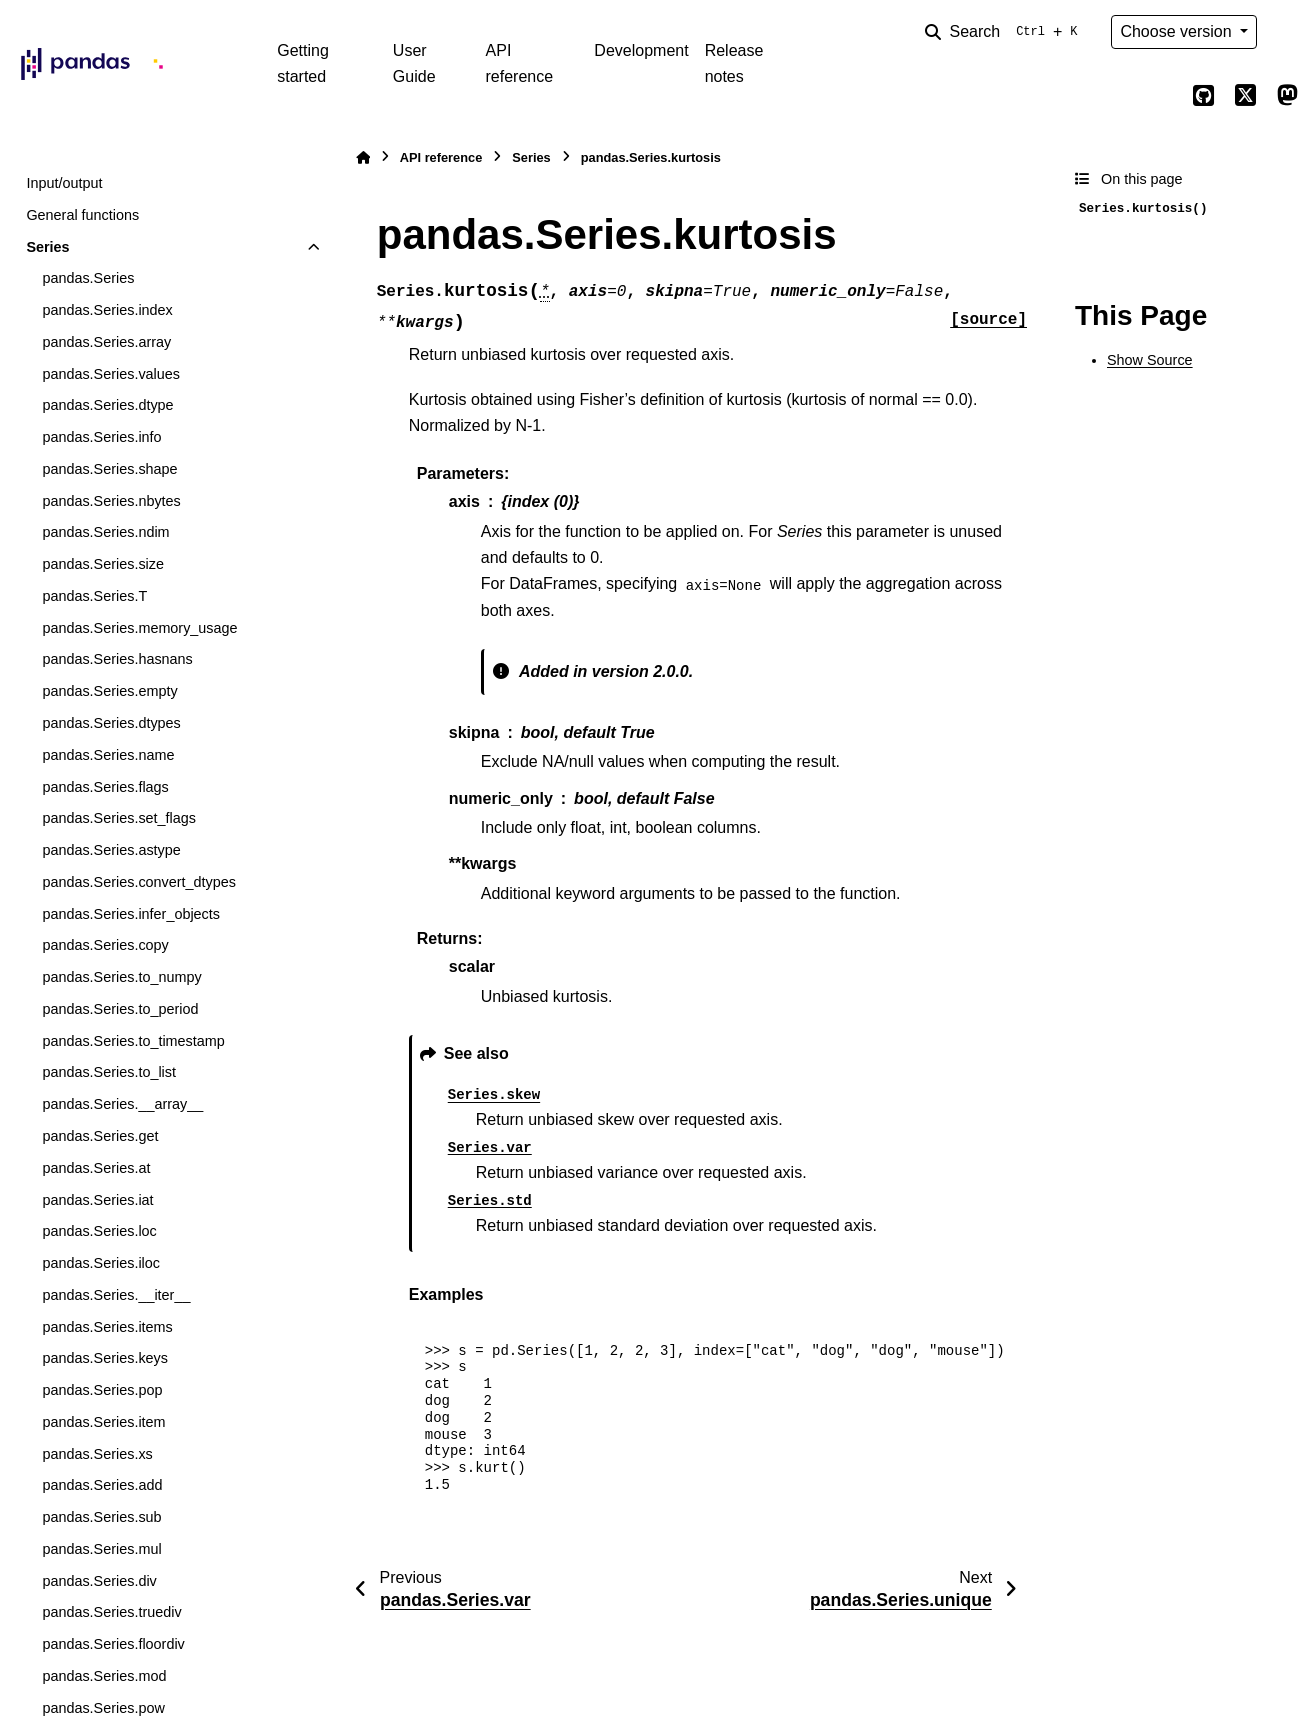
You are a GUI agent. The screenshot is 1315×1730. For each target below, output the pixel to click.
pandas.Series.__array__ (122, 1104)
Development (641, 50)
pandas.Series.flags (105, 787)
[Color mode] (1287, 32)
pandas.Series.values (111, 374)
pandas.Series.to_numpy (121, 977)
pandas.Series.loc (99, 1231)
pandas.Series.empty (109, 691)
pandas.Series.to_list (109, 1072)
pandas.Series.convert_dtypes (139, 882)
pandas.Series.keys (105, 1358)
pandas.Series (88, 278)
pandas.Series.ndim (105, 532)
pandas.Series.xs (97, 1454)
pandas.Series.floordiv (113, 1644)
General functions (82, 215)
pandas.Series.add (102, 1485)
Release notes (734, 63)
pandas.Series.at (96, 1168)
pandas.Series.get (100, 1136)
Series (47, 247)
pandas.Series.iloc (101, 1263)
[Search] (1005, 32)
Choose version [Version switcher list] (1178, 31)
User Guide (414, 63)
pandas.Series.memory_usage (139, 628)
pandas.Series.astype (111, 850)
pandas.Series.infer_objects (131, 914)
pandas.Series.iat (97, 1200)
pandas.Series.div (99, 1581)
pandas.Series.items (107, 1327)
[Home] (363, 157)
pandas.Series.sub (101, 1517)
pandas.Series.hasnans (117, 659)
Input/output (64, 183)
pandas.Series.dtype (107, 405)
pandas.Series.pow (103, 1708)
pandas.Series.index (107, 310)
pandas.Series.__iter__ (116, 1295)
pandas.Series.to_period (120, 1009)
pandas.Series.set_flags (119, 818)
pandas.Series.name (108, 755)
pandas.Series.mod (104, 1676)
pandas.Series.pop (102, 1390)
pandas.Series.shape (109, 469)
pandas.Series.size (103, 564)
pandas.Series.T (94, 596)
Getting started (303, 63)
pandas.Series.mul (101, 1549)
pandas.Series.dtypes (111, 723)
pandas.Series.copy (105, 945)
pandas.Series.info (101, 437)
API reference (520, 63)
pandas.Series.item (103, 1422)
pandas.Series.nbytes (111, 501)
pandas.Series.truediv (111, 1612)
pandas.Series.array (106, 342)
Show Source (1150, 360)
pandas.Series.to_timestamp (133, 1041)
